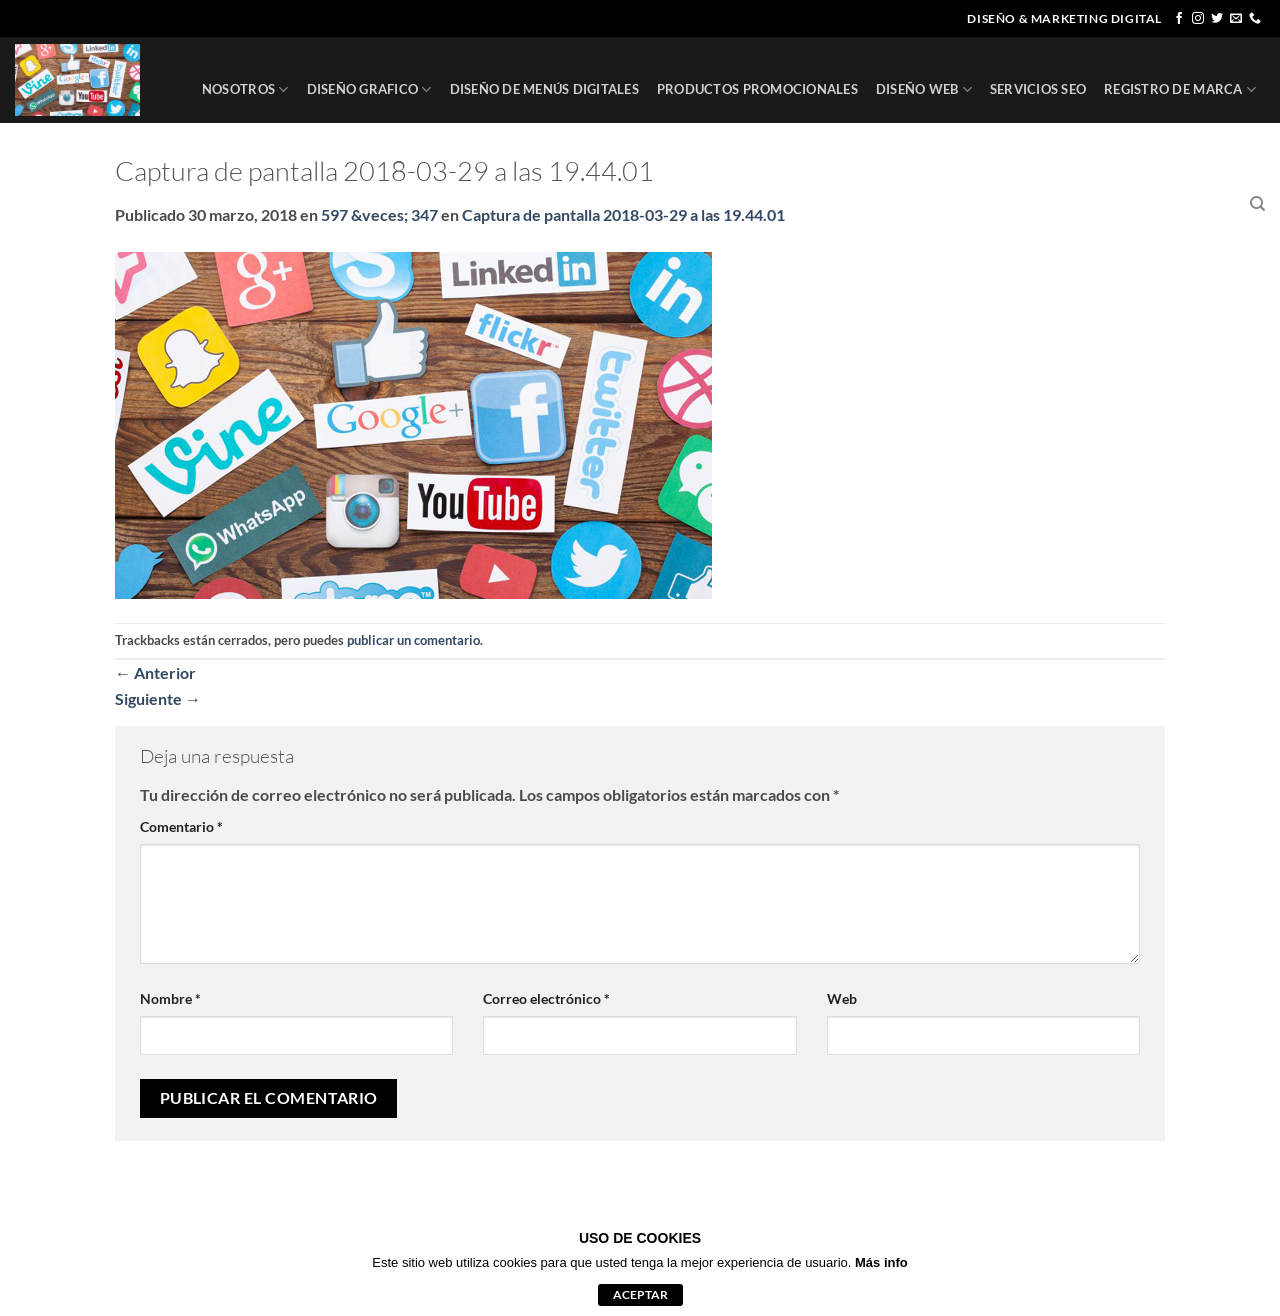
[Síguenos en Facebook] (1179, 19)
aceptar (640, 1294)
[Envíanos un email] (1236, 19)
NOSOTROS (245, 89)
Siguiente (158, 698)
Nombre (170, 998)
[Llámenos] (1255, 19)
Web (842, 998)
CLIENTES (1109, 204)
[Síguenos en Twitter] (1217, 19)
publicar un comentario (413, 640)
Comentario (181, 826)
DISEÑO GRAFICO (369, 89)
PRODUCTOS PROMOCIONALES (757, 89)
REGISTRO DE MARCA (1180, 89)
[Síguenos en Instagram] (1198, 19)
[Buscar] (1257, 204)
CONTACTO (1195, 204)
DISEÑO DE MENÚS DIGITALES (544, 89)
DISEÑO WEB (924, 89)
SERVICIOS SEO (1038, 89)
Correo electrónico (546, 998)
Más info (881, 1262)
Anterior (155, 672)
